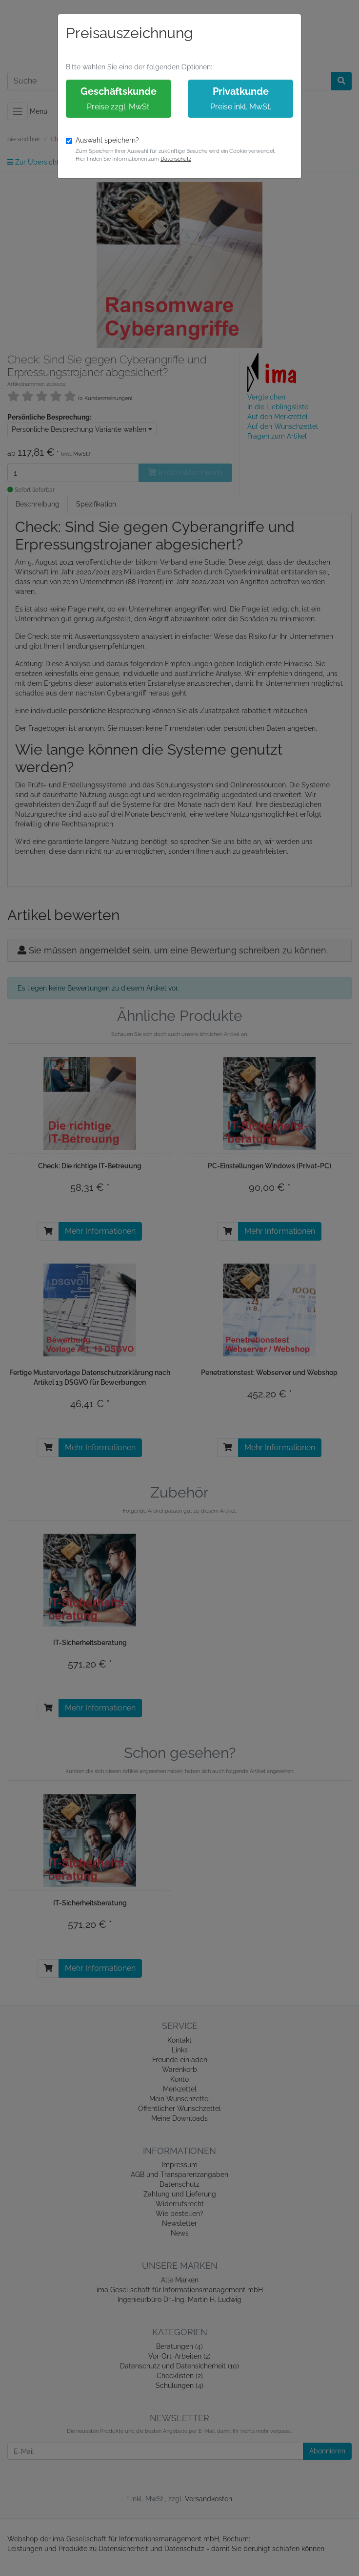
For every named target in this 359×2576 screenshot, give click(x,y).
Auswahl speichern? (107, 140)
